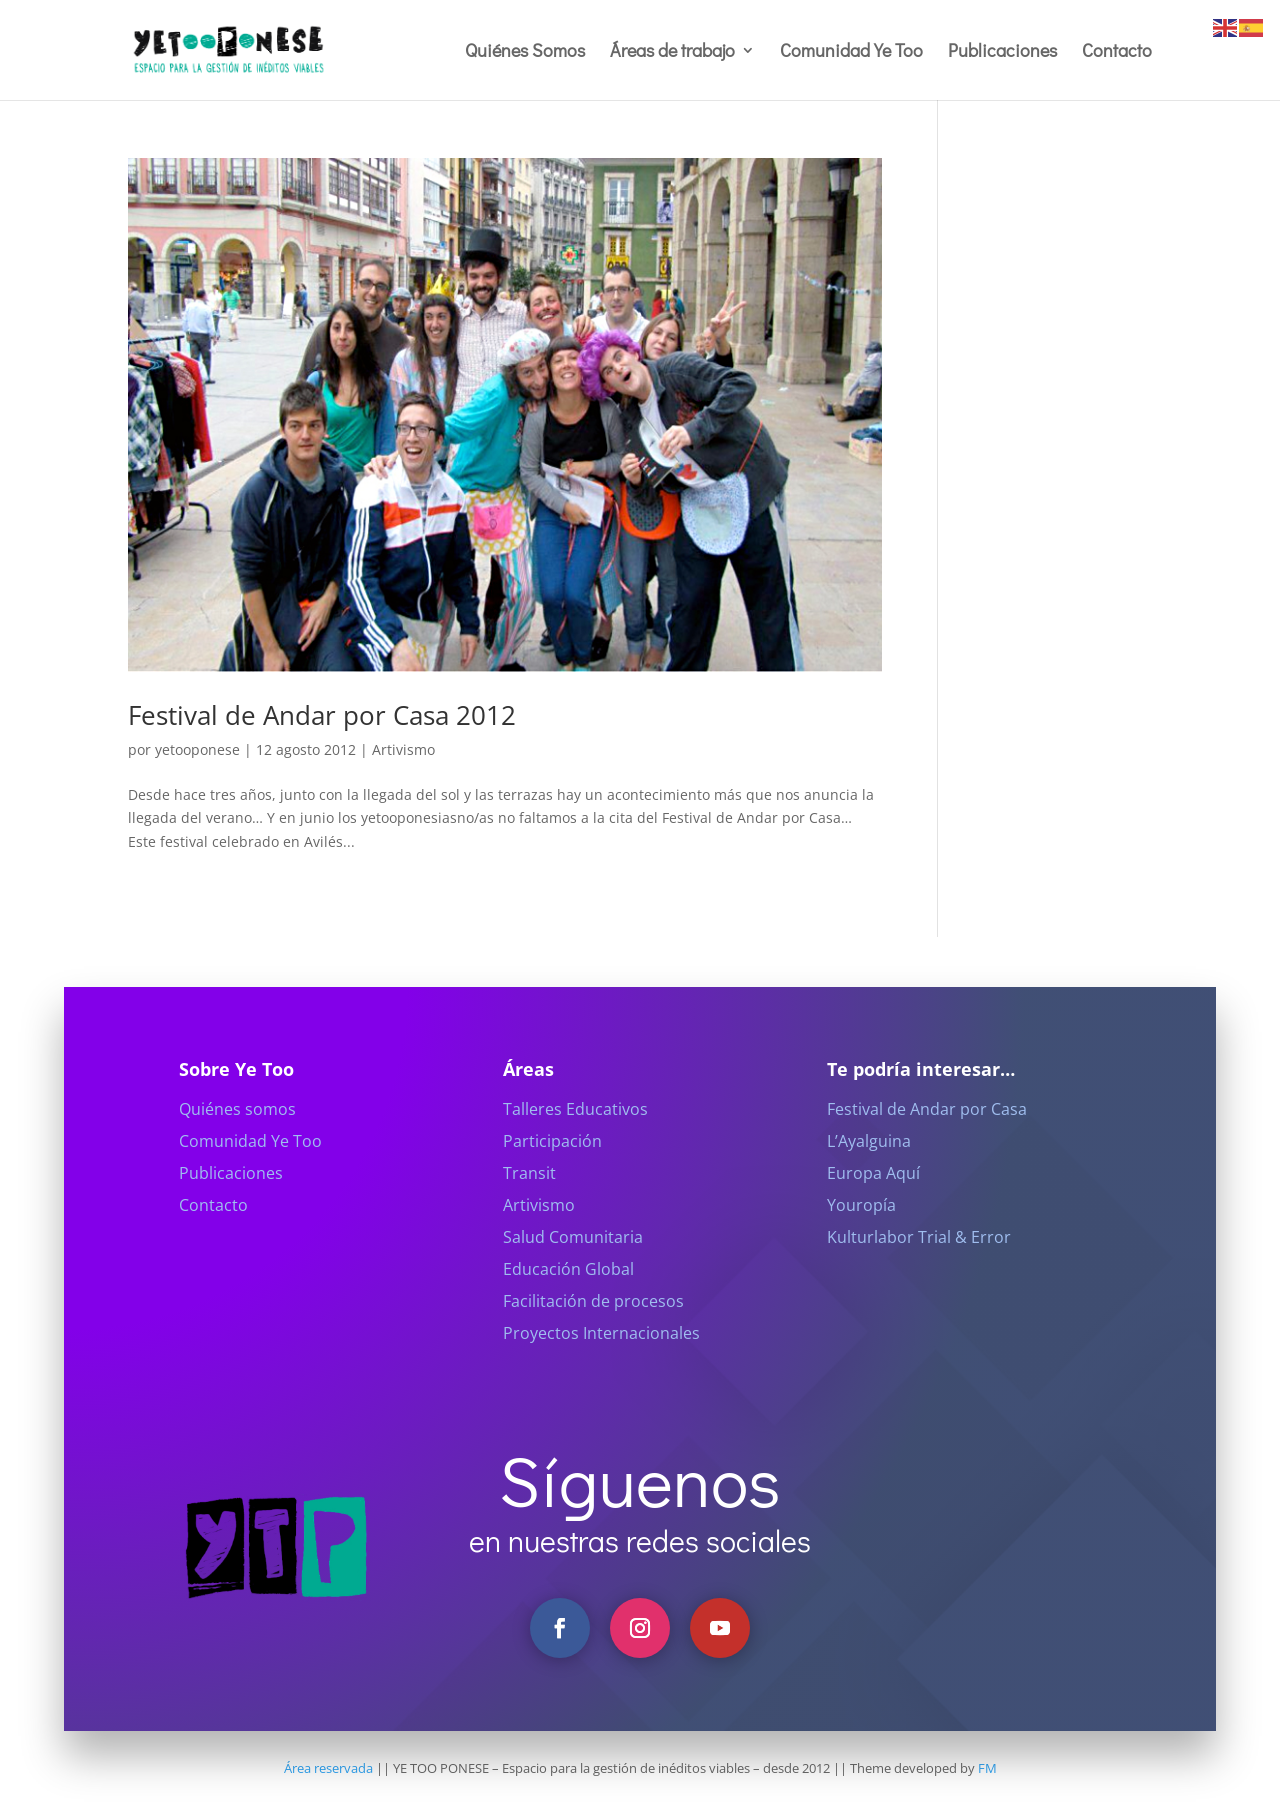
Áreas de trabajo (672, 52)
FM (987, 1768)
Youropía (861, 1232)
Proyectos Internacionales (601, 1360)
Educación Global (568, 1296)
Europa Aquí (873, 1200)
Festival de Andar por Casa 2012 (322, 715)
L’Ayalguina (869, 1168)
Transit (529, 1200)
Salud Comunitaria (573, 1264)
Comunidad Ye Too (851, 52)
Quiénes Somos (525, 52)
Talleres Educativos (575, 1136)
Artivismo (403, 749)
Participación (552, 1168)
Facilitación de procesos (593, 1328)
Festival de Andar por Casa (927, 1136)
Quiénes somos (237, 1136)
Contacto (1117, 52)
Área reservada (328, 1768)
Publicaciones (1002, 52)
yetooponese (197, 749)
